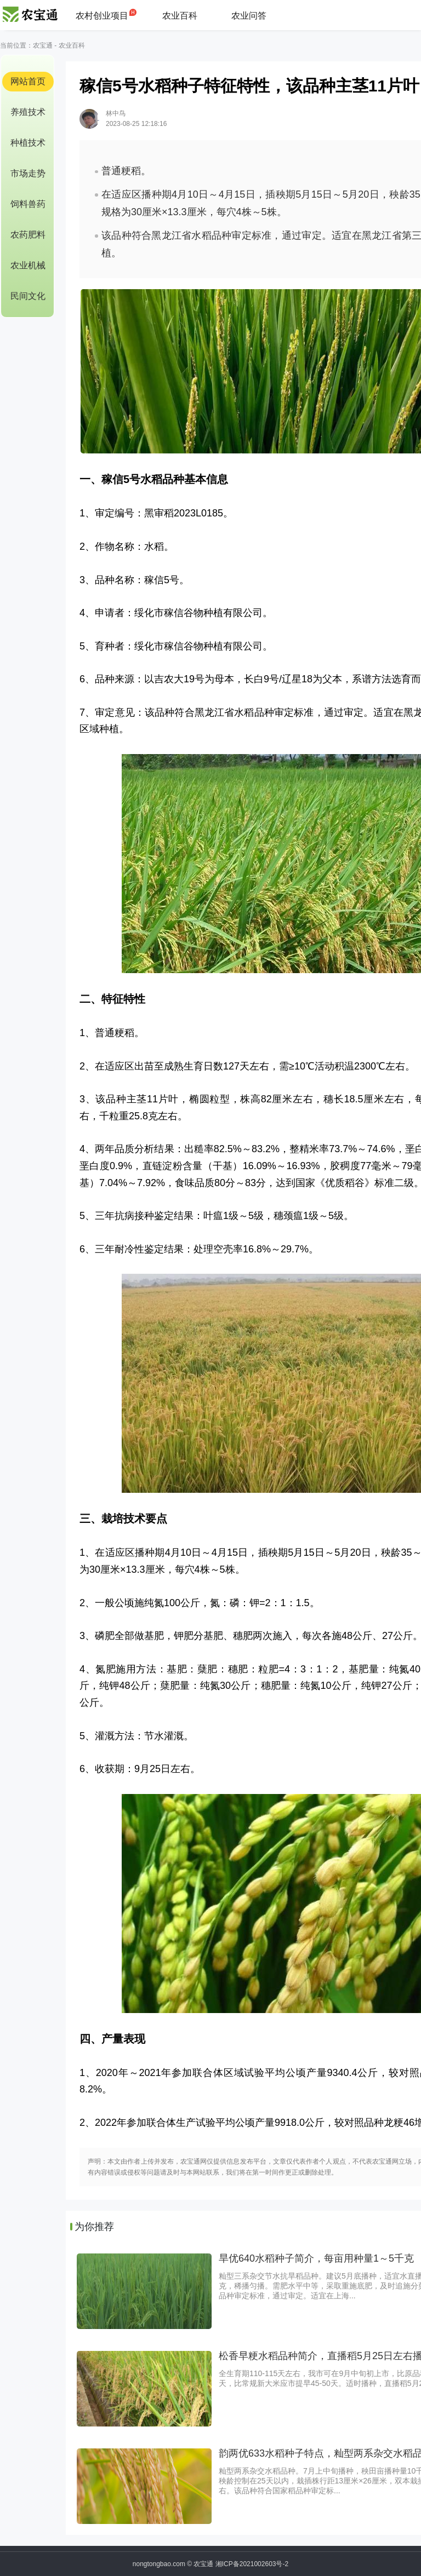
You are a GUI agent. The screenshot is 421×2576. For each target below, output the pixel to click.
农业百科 (179, 15)
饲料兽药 (27, 204)
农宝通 (43, 45)
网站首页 (27, 81)
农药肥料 (27, 234)
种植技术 (27, 142)
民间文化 (27, 296)
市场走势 (27, 173)
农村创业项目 (102, 15)
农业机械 (27, 265)
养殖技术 (27, 112)
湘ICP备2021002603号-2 (251, 2564)
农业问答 (248, 15)
